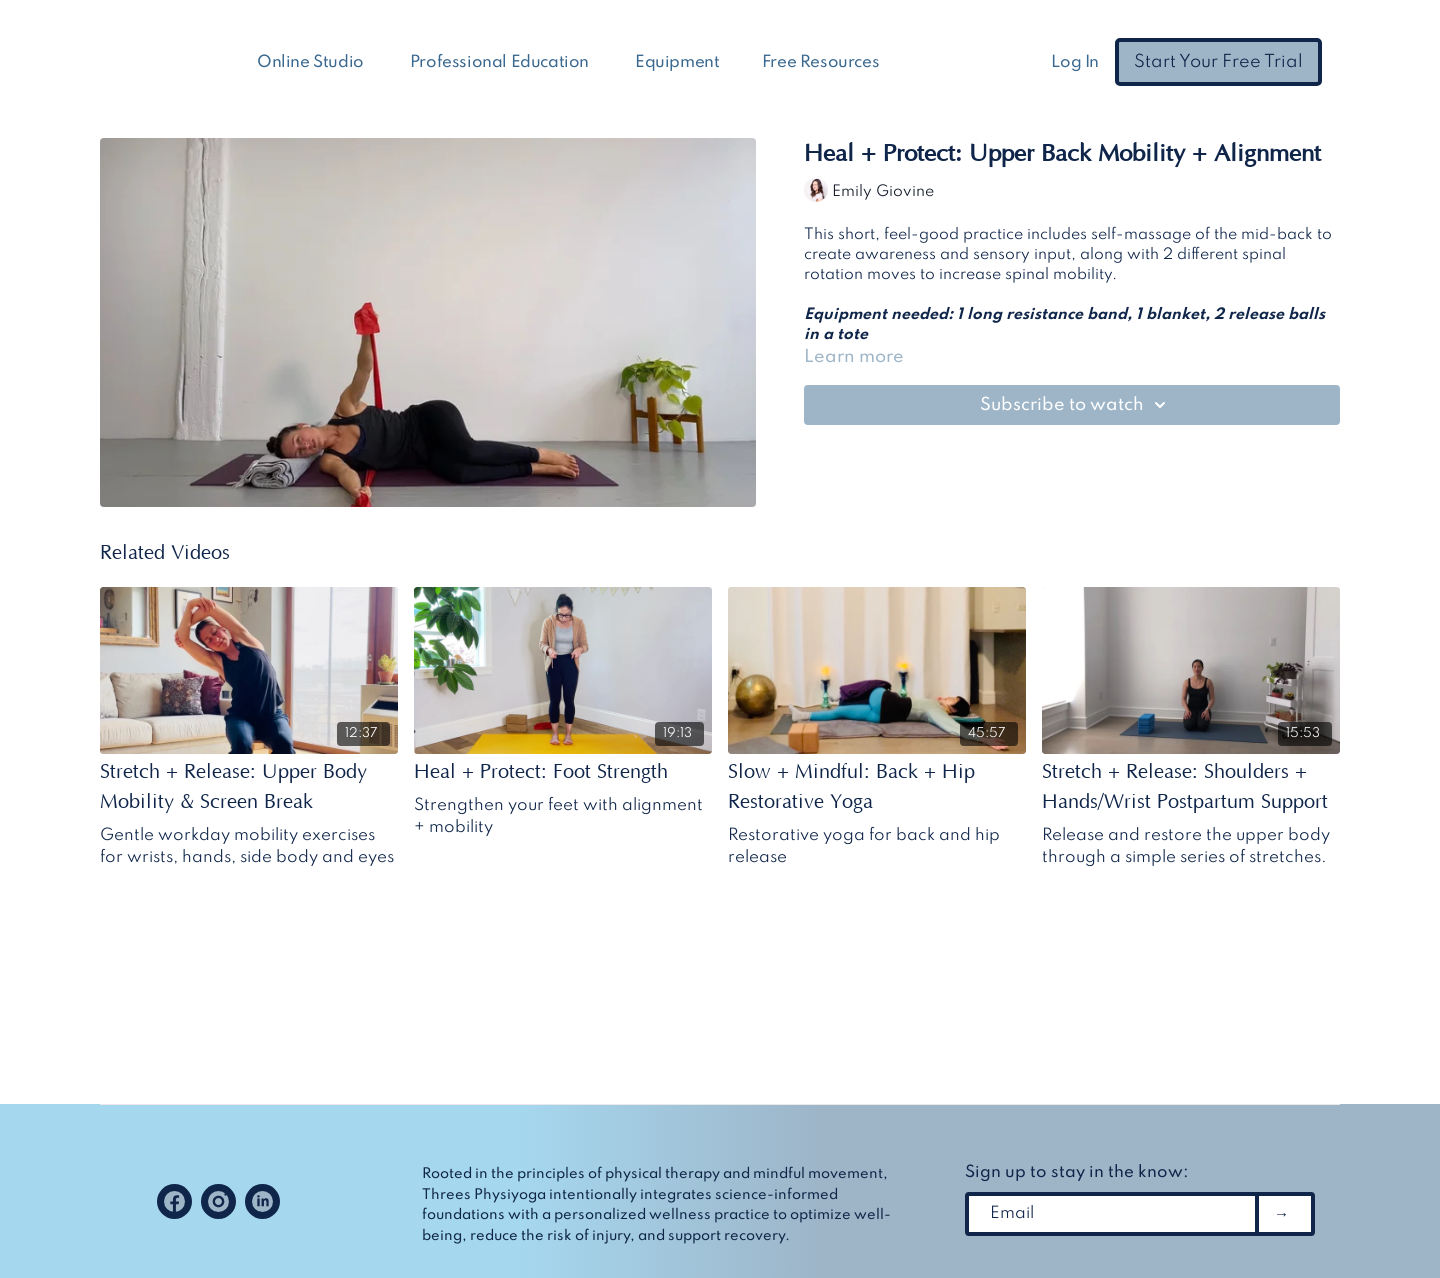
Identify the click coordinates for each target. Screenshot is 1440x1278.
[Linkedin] (262, 1201)
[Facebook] (174, 1201)
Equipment (677, 62)
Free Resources (822, 62)
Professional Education (501, 62)
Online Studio (312, 62)
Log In (1075, 62)
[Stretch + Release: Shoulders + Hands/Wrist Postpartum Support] (1191, 787)
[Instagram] (218, 1201)
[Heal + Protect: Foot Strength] (563, 772)
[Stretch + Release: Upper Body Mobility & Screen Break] (249, 787)
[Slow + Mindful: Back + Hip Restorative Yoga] (877, 787)
